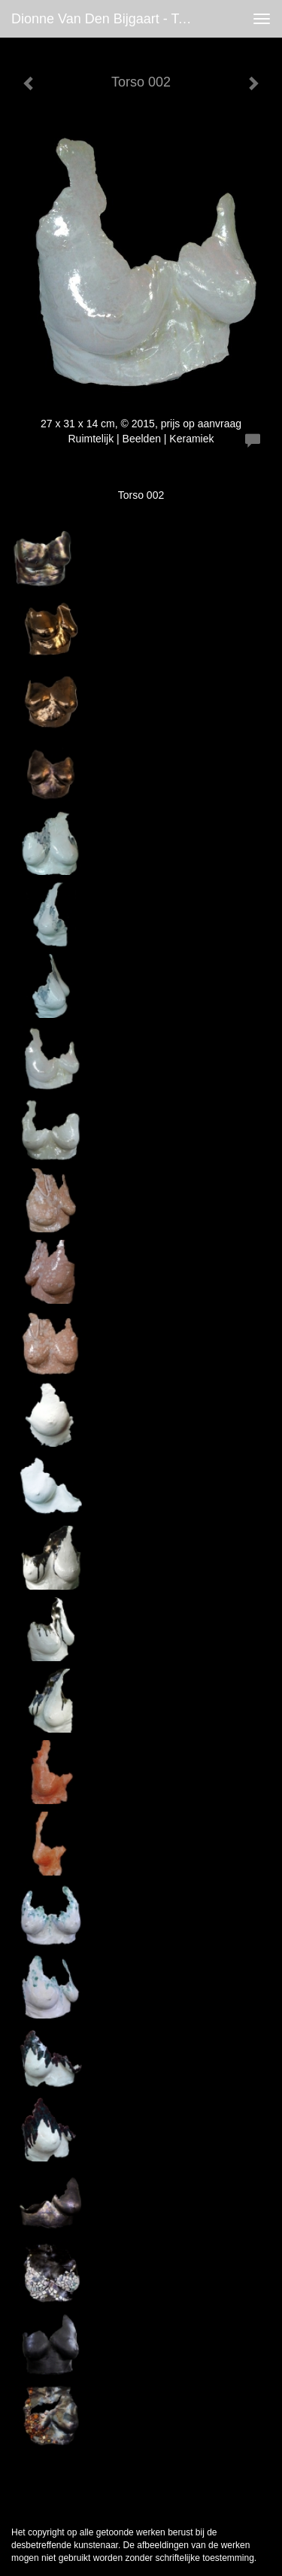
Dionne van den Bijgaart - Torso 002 (108, 18)
